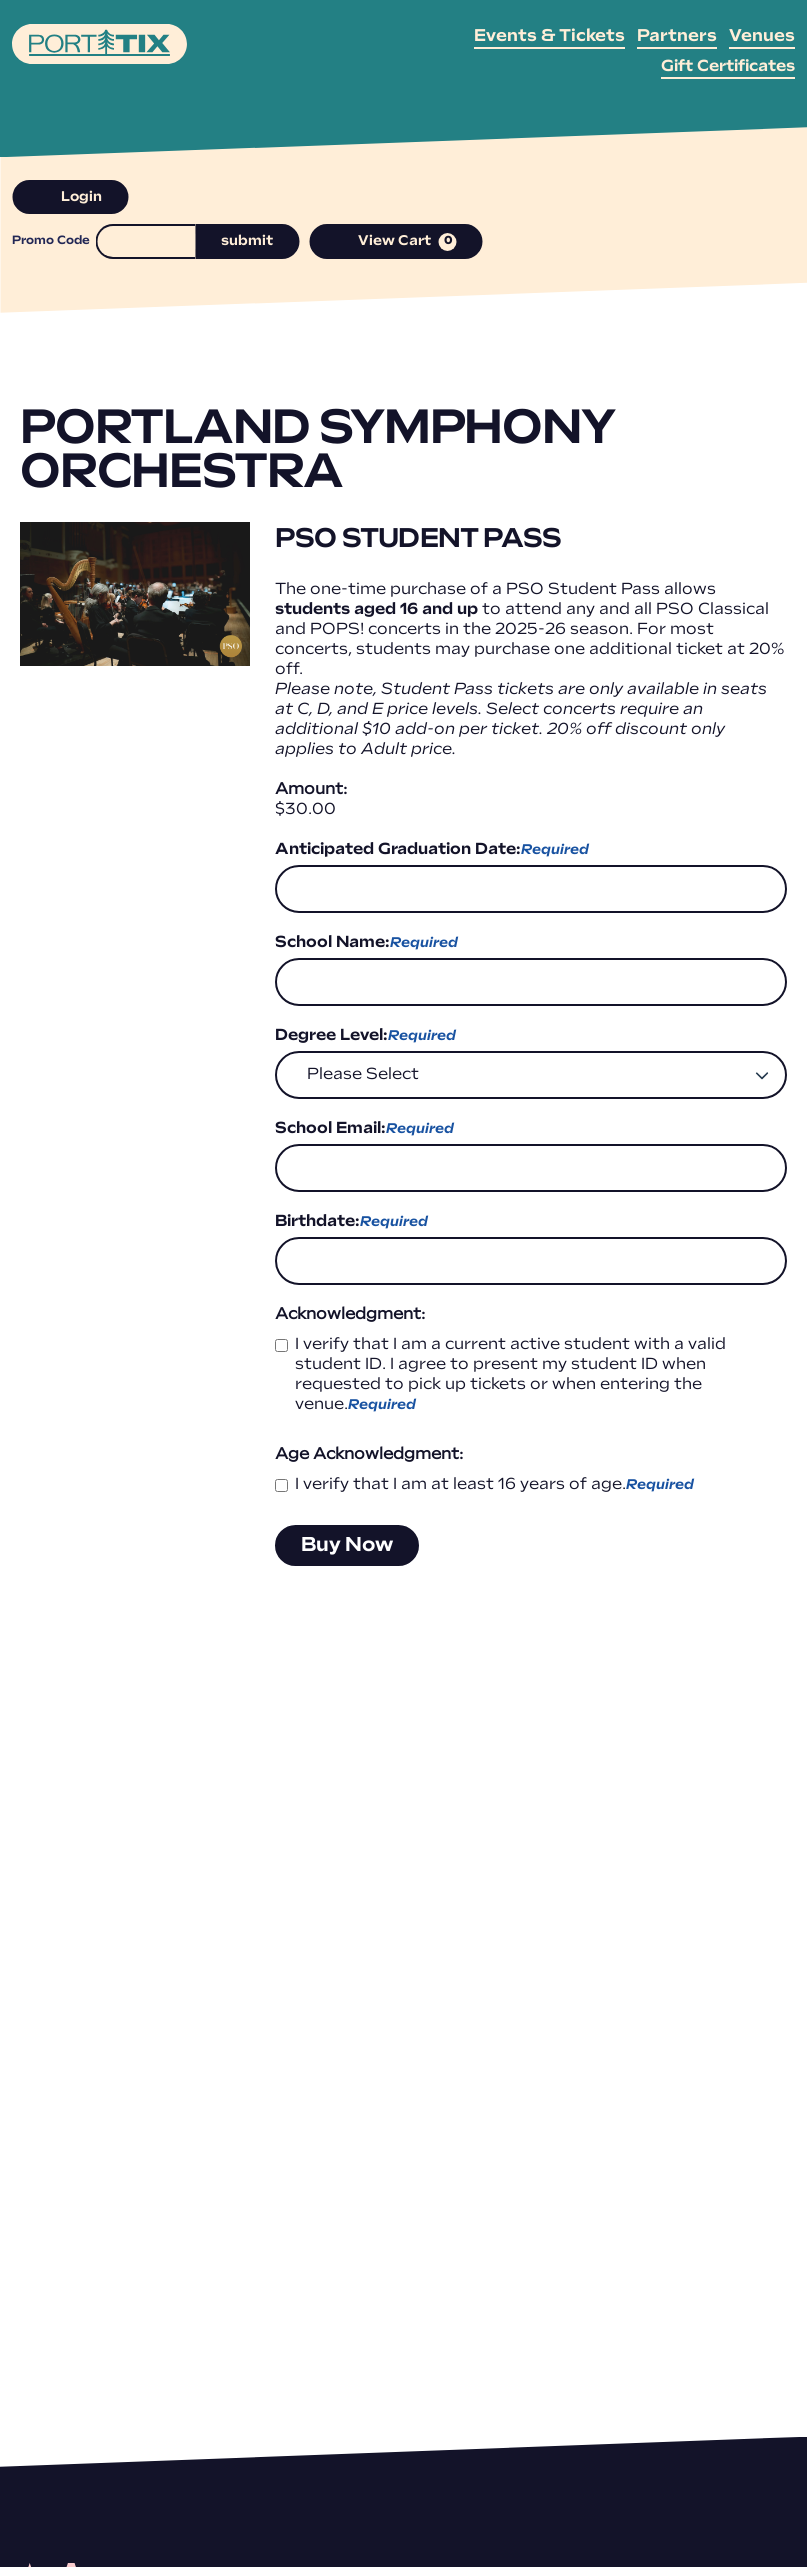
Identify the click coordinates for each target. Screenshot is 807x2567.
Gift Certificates (728, 67)
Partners (677, 36)
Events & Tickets (549, 36)
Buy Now (347, 1546)
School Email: (364, 1130)
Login (70, 198)
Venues (762, 36)
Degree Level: (365, 1037)
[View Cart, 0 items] (396, 241)
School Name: (366, 944)
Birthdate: (351, 1223)
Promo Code (51, 241)
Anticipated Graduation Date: (432, 851)
